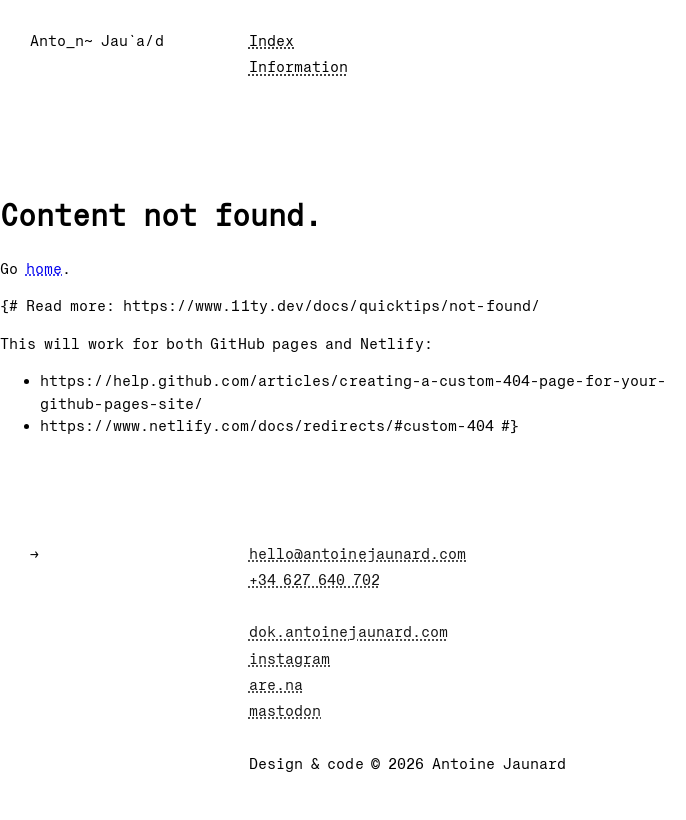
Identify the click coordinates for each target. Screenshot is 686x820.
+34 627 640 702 (315, 580)
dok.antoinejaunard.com (349, 632)
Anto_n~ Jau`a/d (97, 41)
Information (299, 67)
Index (271, 41)
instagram (290, 659)
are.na (276, 685)
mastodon (285, 711)
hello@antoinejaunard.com (358, 554)
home (44, 269)
